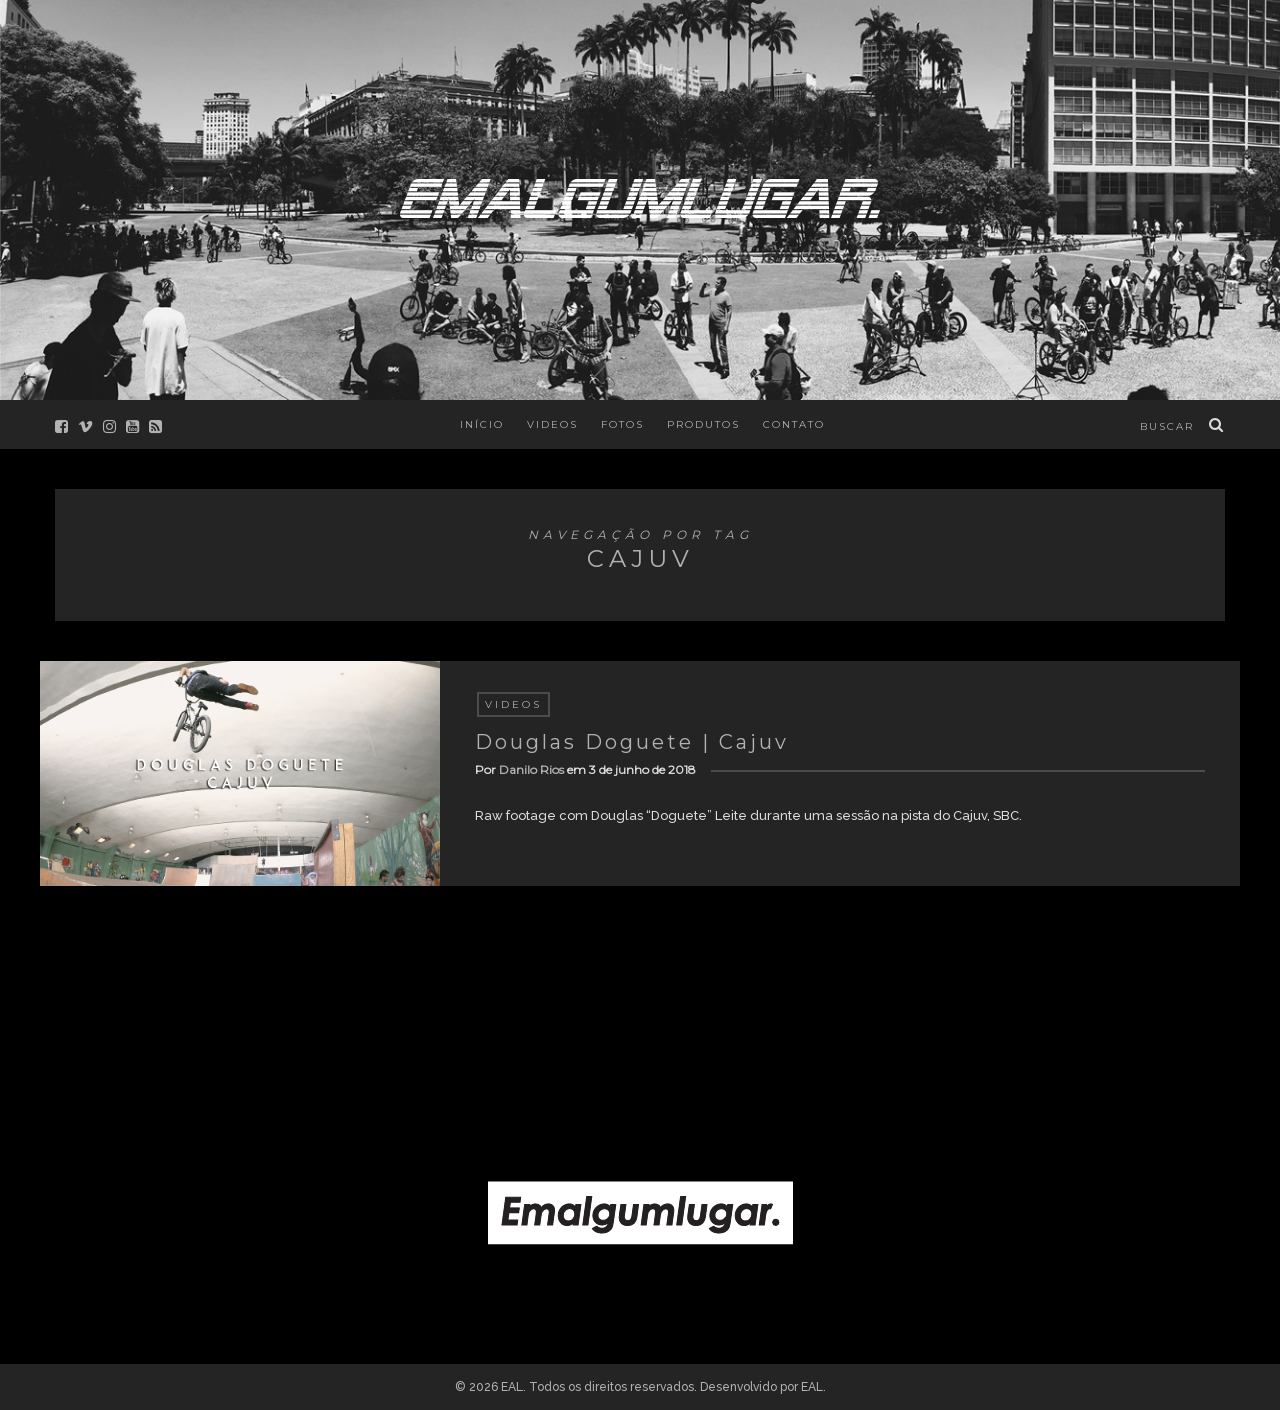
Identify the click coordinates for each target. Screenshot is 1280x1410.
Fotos (622, 424)
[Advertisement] (640, 1014)
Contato (794, 424)
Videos (552, 424)
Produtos (703, 424)
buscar (1167, 426)
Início (482, 424)
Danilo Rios (531, 769)
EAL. (813, 1387)
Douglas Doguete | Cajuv (632, 742)
